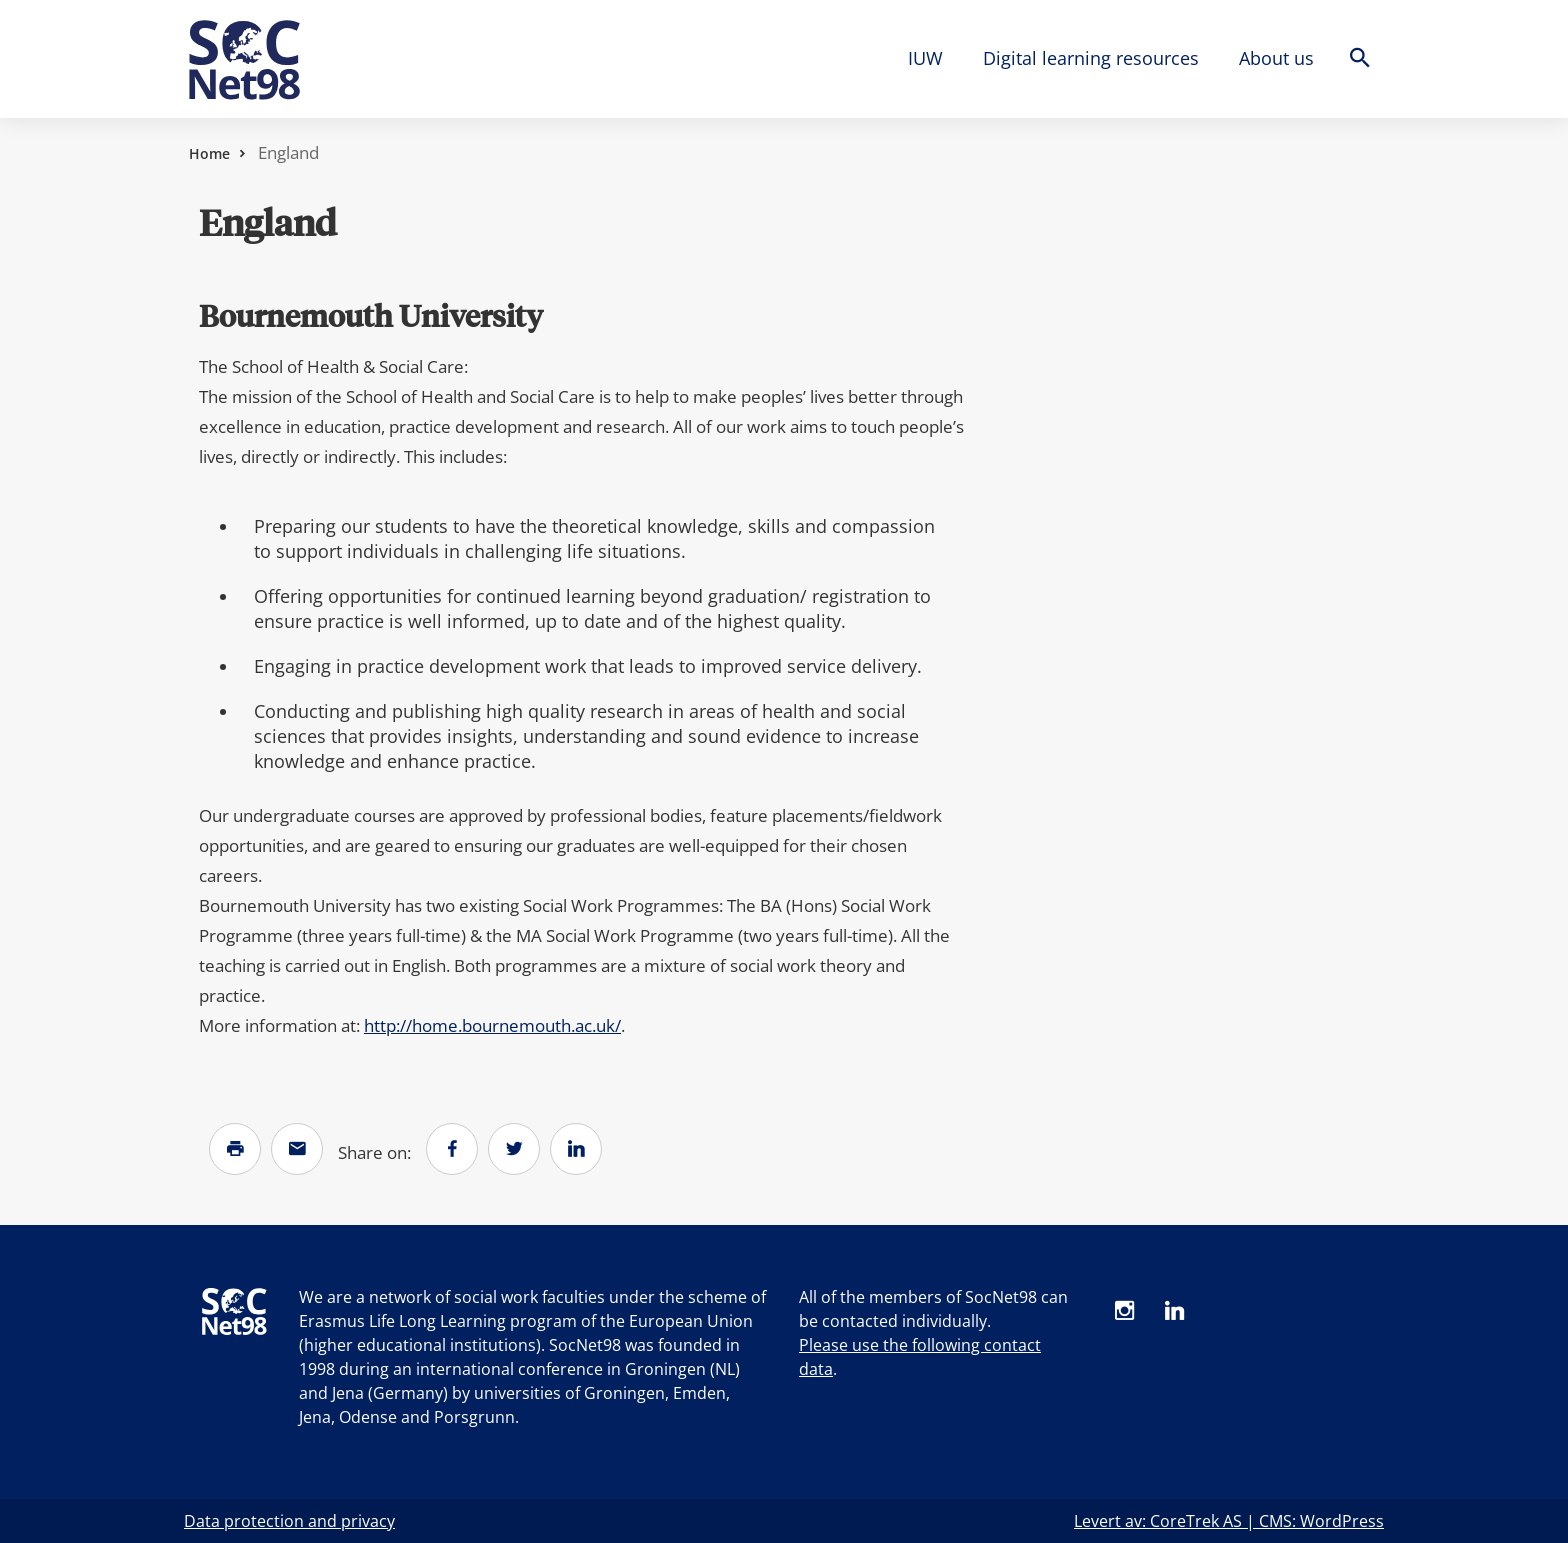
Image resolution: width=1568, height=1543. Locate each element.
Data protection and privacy (289, 1521)
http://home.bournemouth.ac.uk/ (492, 1025)
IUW (925, 58)
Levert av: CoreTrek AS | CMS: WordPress (1229, 1521)
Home (209, 153)
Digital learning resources (1091, 58)
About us (1276, 58)
